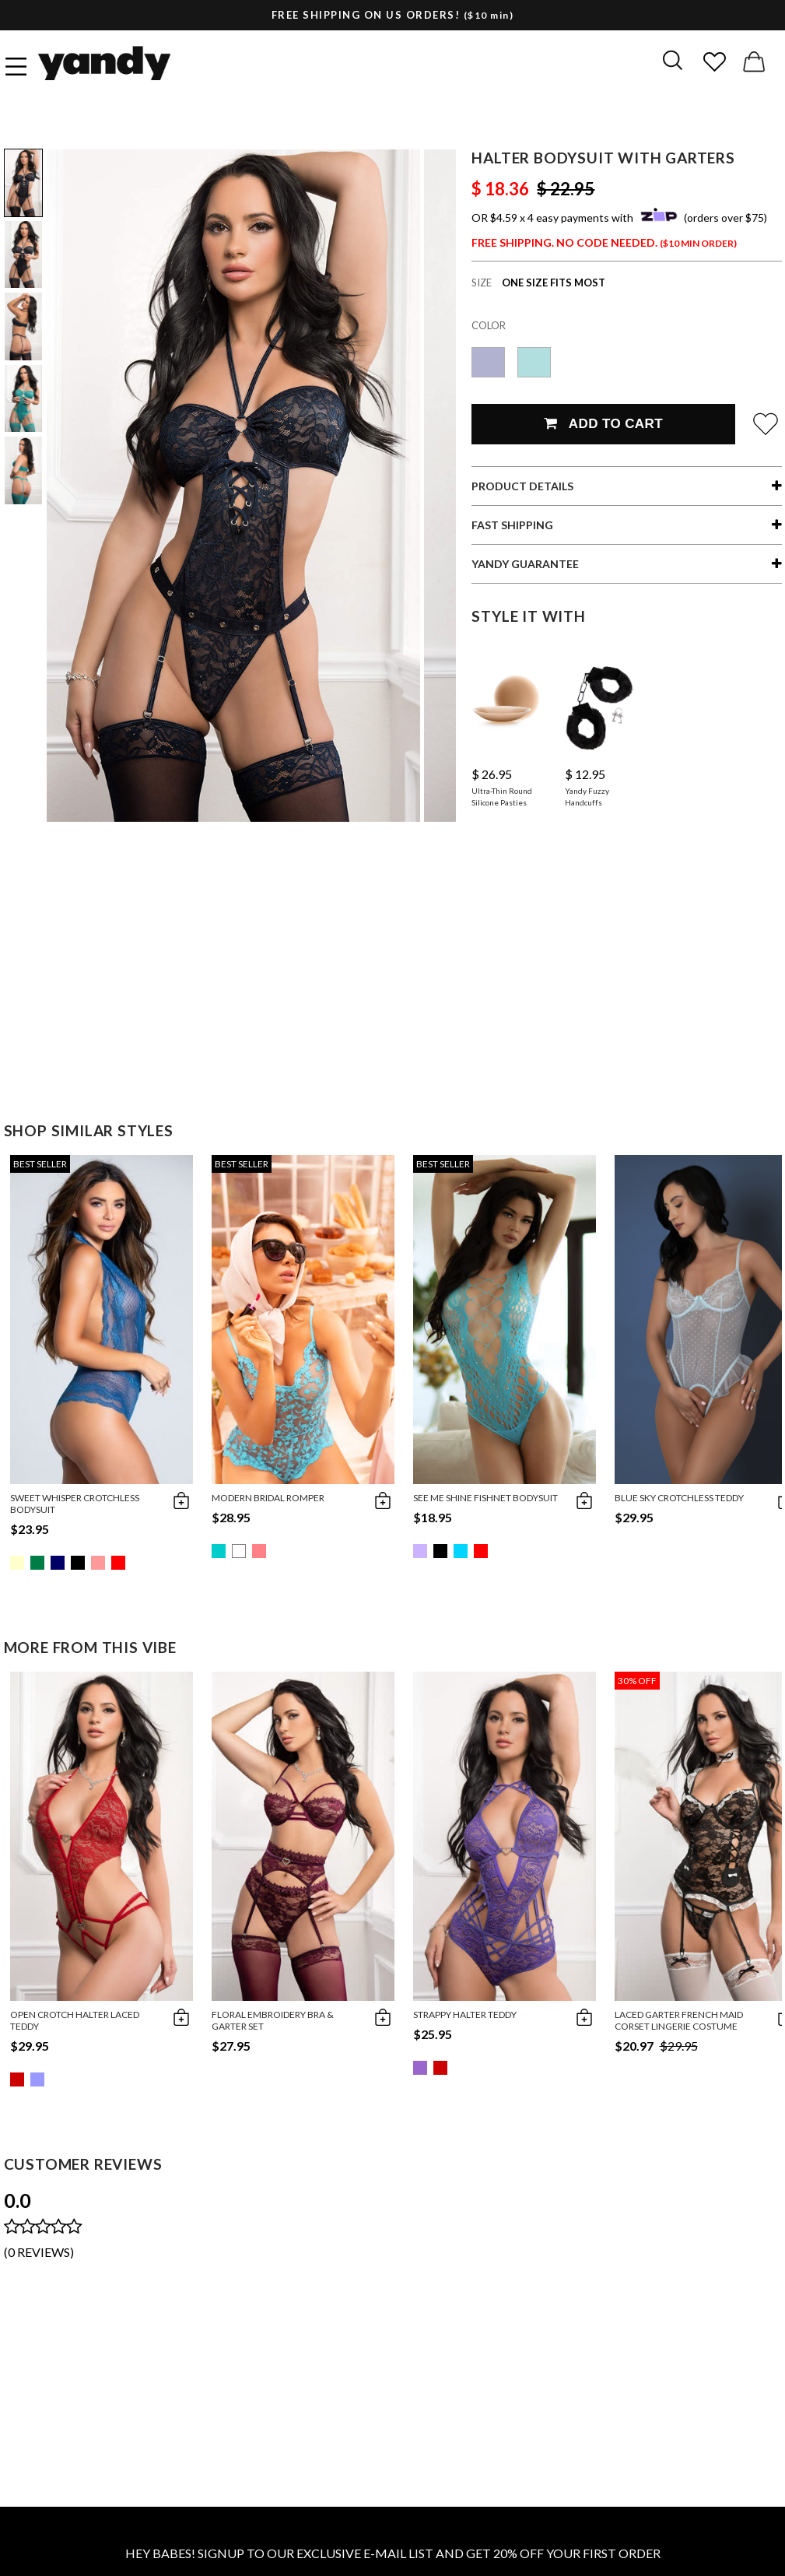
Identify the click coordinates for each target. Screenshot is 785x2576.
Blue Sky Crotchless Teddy (679, 1498)
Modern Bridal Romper (268, 1498)
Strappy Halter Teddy (465, 2014)
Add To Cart (603, 423)
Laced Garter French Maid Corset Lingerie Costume (679, 2020)
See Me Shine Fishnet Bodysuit (485, 1498)
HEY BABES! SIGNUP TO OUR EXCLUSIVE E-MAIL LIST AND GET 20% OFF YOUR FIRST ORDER (393, 2553)
